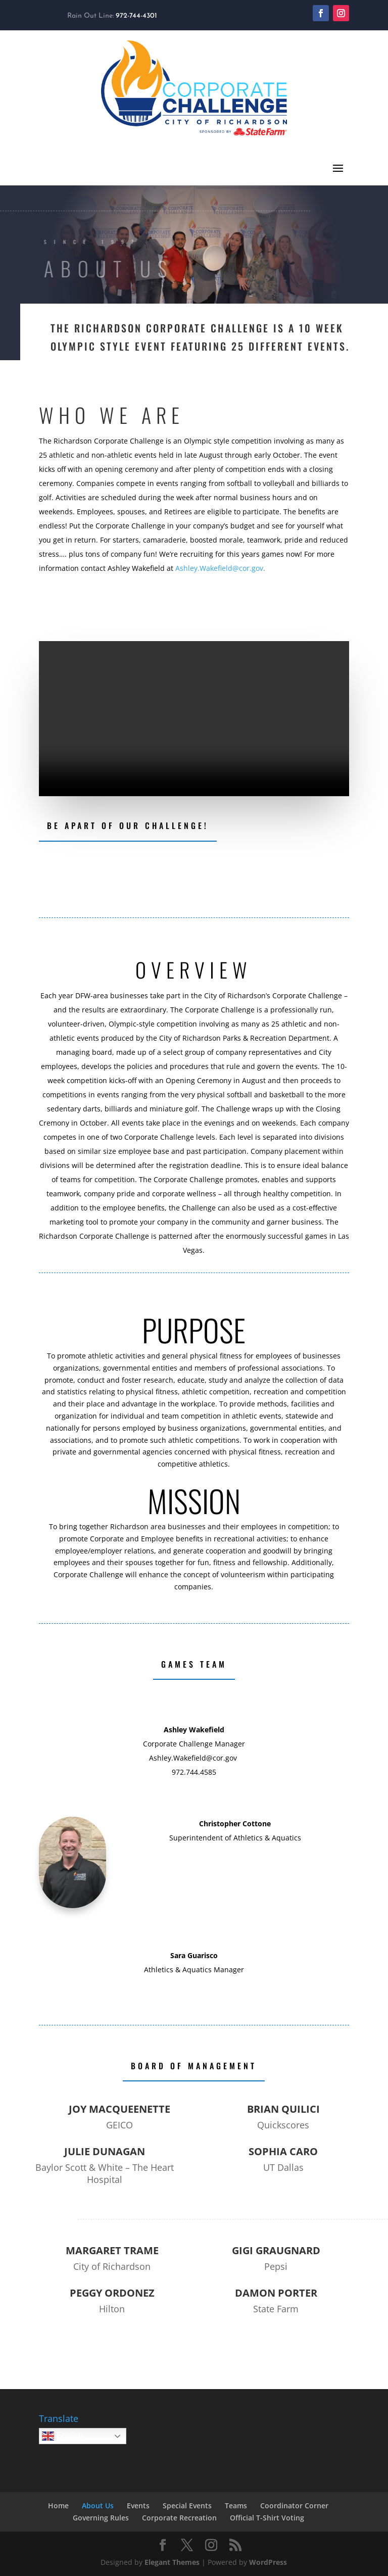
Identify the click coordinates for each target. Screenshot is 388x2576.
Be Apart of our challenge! (128, 825)
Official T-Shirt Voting (267, 2517)
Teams (236, 2505)
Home (58, 2505)
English (62, 2436)
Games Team (194, 1664)
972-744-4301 (136, 16)
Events (138, 2505)
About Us (98, 2505)
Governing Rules (101, 2517)
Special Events (187, 2505)
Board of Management (194, 2066)
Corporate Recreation (179, 2517)
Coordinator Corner (294, 2505)
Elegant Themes (172, 2562)
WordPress (268, 2562)
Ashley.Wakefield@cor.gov (219, 568)
